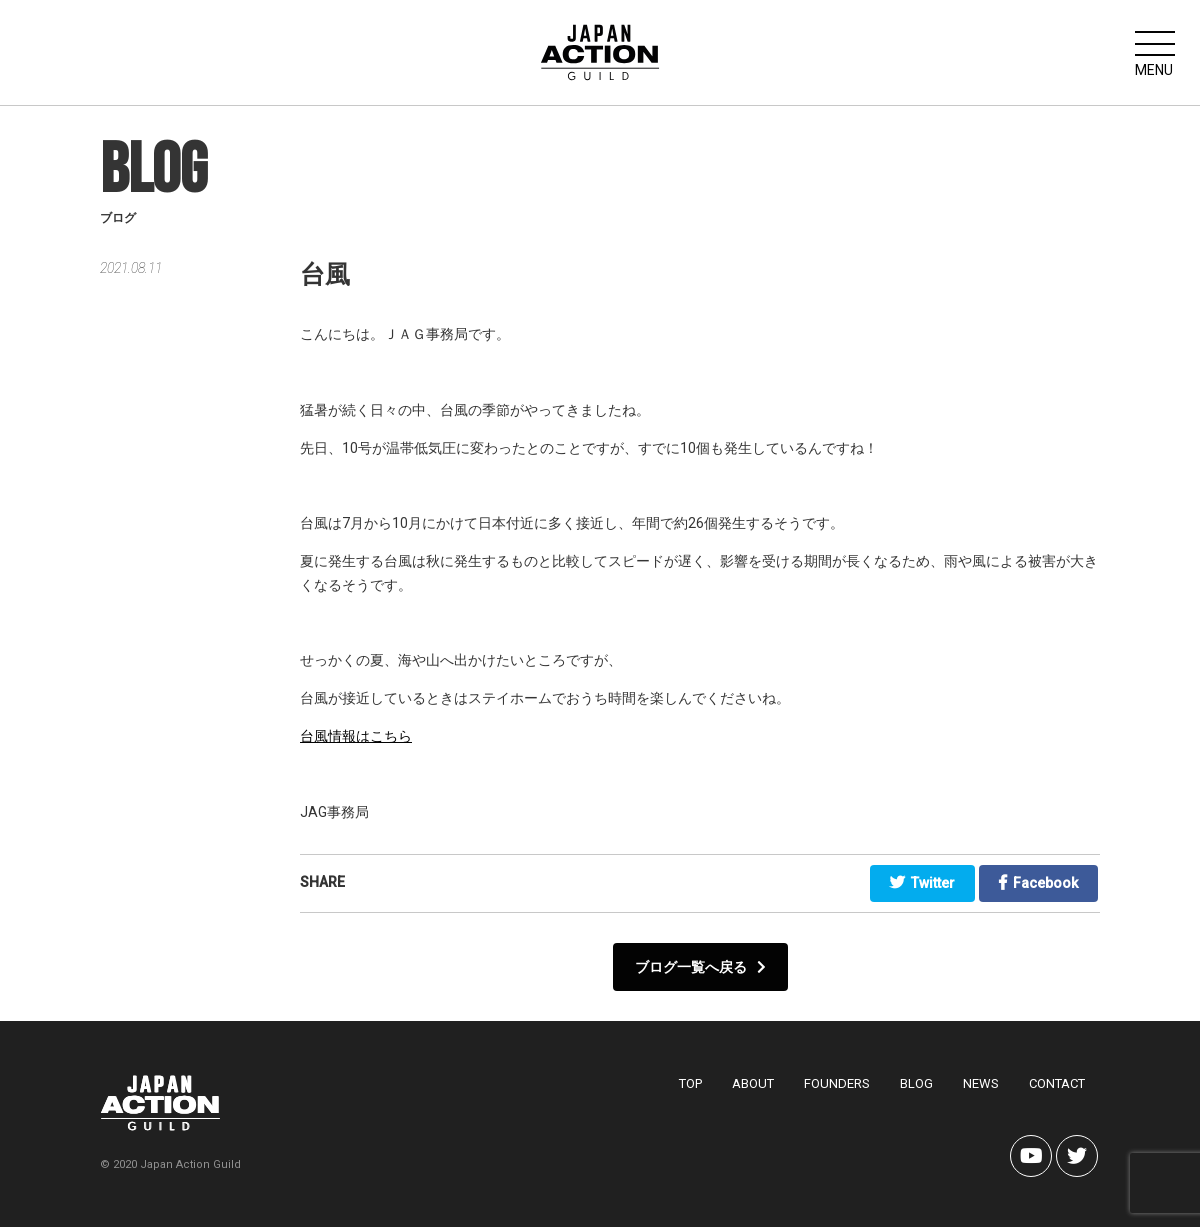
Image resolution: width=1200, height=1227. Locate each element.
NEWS (981, 1083)
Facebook (1038, 883)
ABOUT (753, 1083)
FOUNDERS (837, 1083)
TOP (690, 1083)
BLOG (916, 1083)
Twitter (922, 883)
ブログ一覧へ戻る (700, 967)
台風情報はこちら (356, 736)
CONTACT (1057, 1083)
